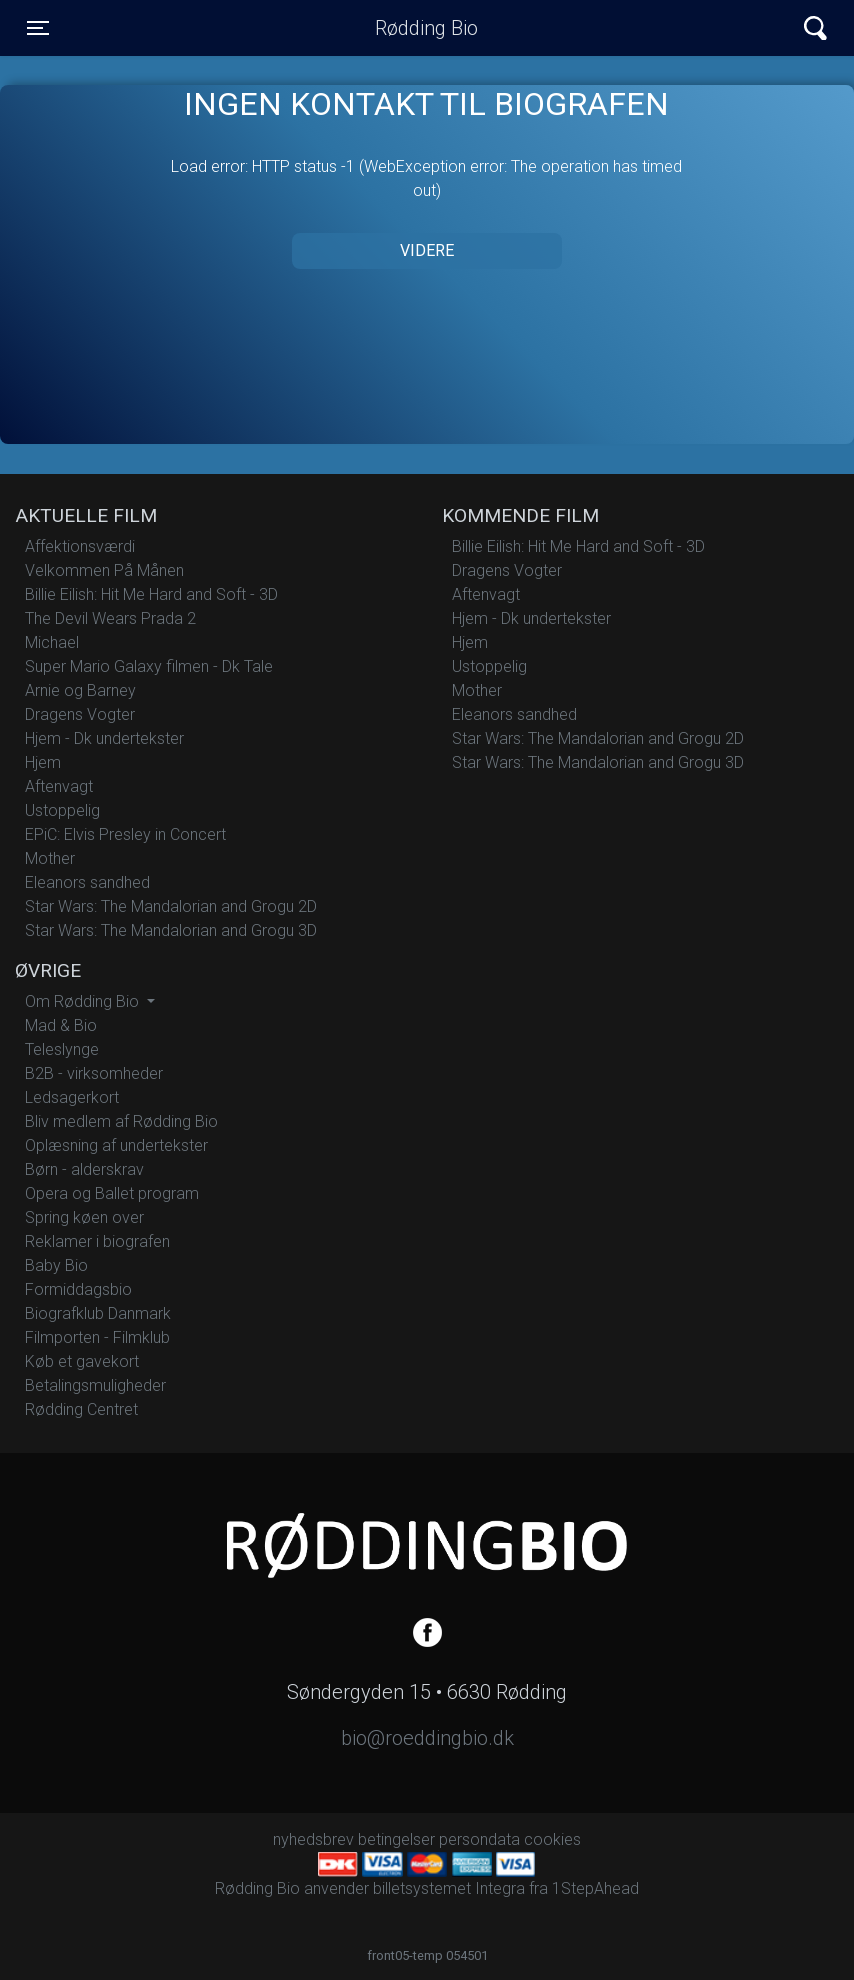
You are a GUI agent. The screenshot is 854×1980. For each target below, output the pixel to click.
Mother (50, 858)
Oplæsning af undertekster (116, 1145)
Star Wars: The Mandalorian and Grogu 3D (171, 930)
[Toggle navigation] (38, 28)
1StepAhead (595, 1888)
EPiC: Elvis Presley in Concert (125, 834)
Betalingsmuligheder (95, 1385)
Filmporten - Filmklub (97, 1337)
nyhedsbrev (313, 1839)
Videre (427, 250)
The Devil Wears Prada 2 (110, 618)
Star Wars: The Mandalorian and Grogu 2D (171, 906)
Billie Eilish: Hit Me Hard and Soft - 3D (151, 594)
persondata (479, 1839)
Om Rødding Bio (84, 1001)
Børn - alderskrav (84, 1169)
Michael (52, 642)
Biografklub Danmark (98, 1313)
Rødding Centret (81, 1409)
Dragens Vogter (80, 714)
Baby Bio (56, 1265)
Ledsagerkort (72, 1097)
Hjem (43, 762)
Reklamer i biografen (97, 1241)
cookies (552, 1839)
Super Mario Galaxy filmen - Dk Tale (149, 666)
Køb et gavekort (82, 1361)
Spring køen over (84, 1217)
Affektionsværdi (80, 546)
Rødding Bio (426, 28)
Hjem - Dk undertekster (104, 738)
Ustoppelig (62, 810)
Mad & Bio (61, 1025)
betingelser (396, 1839)
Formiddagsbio (78, 1289)
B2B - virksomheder (94, 1073)
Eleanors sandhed (87, 882)
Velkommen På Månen (104, 570)
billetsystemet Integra (449, 1888)
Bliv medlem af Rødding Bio (121, 1121)
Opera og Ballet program (112, 1193)
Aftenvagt (59, 786)
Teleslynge (62, 1049)
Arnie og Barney (80, 690)
